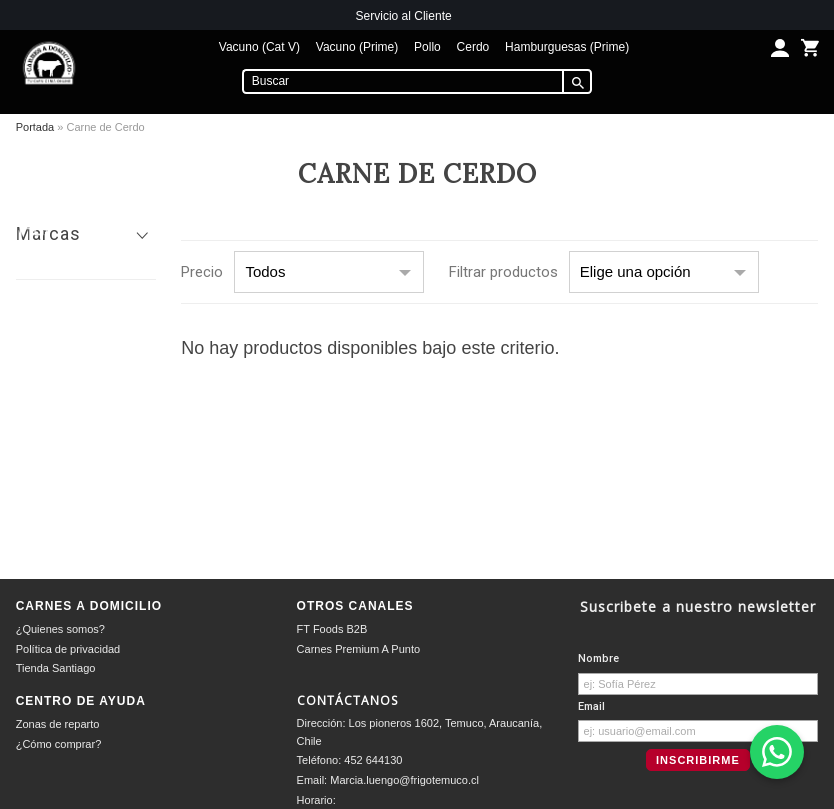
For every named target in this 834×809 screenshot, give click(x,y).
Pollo (427, 47)
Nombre (598, 658)
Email (591, 706)
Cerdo (473, 47)
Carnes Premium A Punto (359, 649)
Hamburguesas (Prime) (567, 47)
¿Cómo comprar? (59, 744)
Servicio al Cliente (404, 16)
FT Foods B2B (332, 629)
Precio (202, 272)
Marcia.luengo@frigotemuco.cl (404, 780)
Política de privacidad (68, 649)
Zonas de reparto (58, 724)
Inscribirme (698, 760)
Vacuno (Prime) (357, 47)
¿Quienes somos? (60, 629)
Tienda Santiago (56, 668)
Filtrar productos (503, 272)
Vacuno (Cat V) (259, 47)
